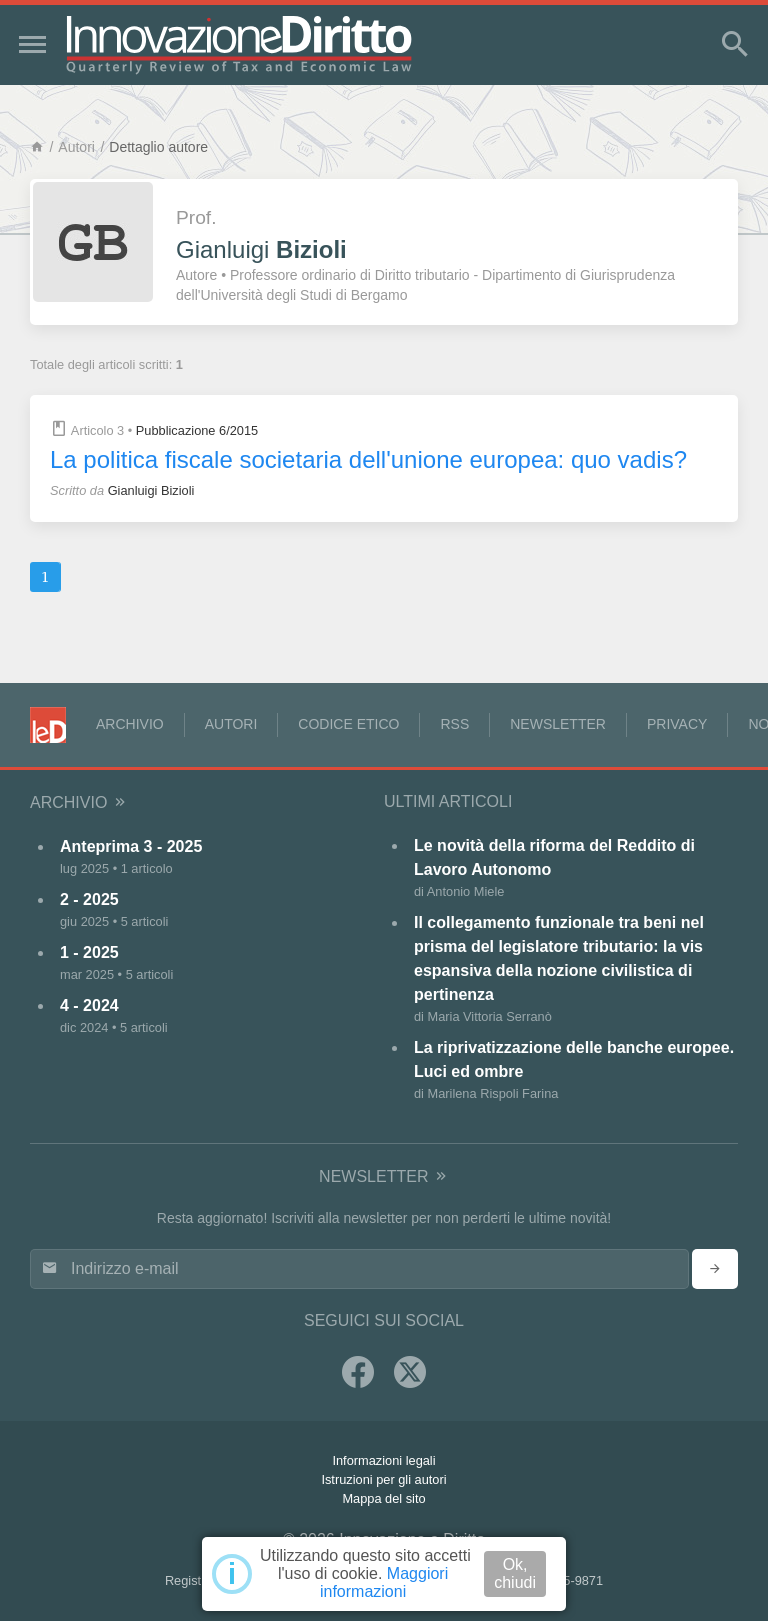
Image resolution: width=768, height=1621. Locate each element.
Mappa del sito (383, 1498)
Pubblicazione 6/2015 (197, 430)
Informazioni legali (383, 1460)
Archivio (130, 724)
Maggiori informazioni (384, 1582)
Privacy (677, 724)
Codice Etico (348, 724)
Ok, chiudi (515, 1573)
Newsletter (558, 724)
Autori (76, 147)
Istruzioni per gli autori (383, 1479)
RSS (454, 724)
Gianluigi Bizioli (151, 490)
